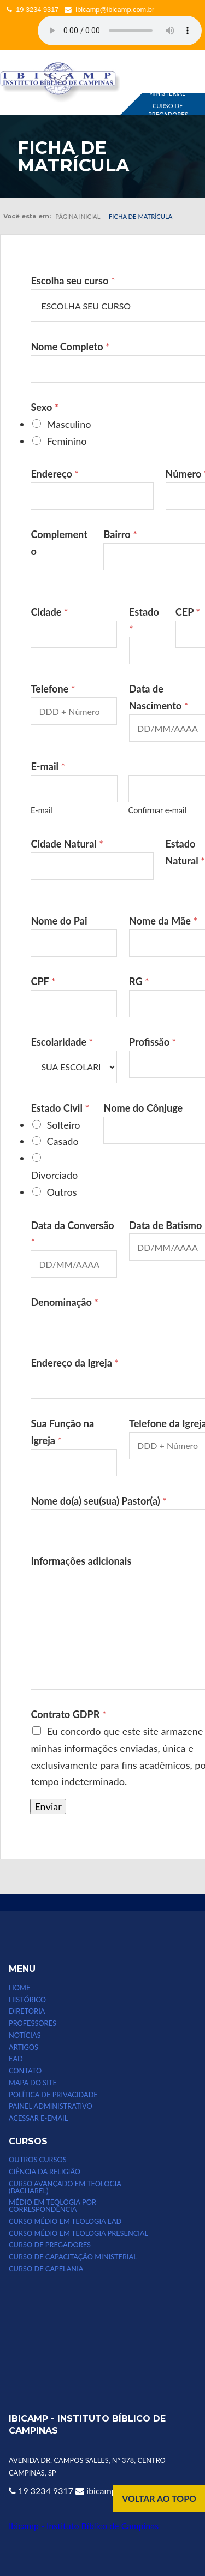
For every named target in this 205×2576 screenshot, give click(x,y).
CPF (43, 981)
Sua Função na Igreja (62, 1431)
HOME (19, 1987)
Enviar (47, 1806)
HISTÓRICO (27, 1999)
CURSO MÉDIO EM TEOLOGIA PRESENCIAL (78, 2233)
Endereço (55, 474)
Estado (144, 620)
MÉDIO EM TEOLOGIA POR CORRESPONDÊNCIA (52, 2206)
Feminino (66, 441)
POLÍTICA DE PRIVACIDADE (53, 2094)
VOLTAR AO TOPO (159, 2498)
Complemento (59, 542)
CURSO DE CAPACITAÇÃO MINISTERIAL (73, 2257)
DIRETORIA (27, 2011)
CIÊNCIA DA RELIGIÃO (44, 2171)
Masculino (68, 424)
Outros (61, 1192)
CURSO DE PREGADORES (168, 110)
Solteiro (63, 1125)
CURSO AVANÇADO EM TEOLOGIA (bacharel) (65, 2187)
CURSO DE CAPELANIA (46, 2269)
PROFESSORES (32, 2023)
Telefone (53, 689)
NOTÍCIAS (24, 2035)
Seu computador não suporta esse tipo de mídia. (120, 30)
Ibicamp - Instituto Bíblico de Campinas (84, 2525)
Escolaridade (62, 1042)
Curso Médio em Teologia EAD (65, 2221)
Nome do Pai (59, 921)
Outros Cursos (38, 2159)
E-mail (41, 810)
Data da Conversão (72, 1233)
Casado (62, 1141)
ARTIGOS (23, 2047)
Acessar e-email (38, 2118)
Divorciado (54, 1175)
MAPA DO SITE (33, 2082)
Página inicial (77, 216)
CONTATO (25, 2070)
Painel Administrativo (50, 2106)
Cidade (49, 612)
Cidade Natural (67, 844)
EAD (16, 2058)
